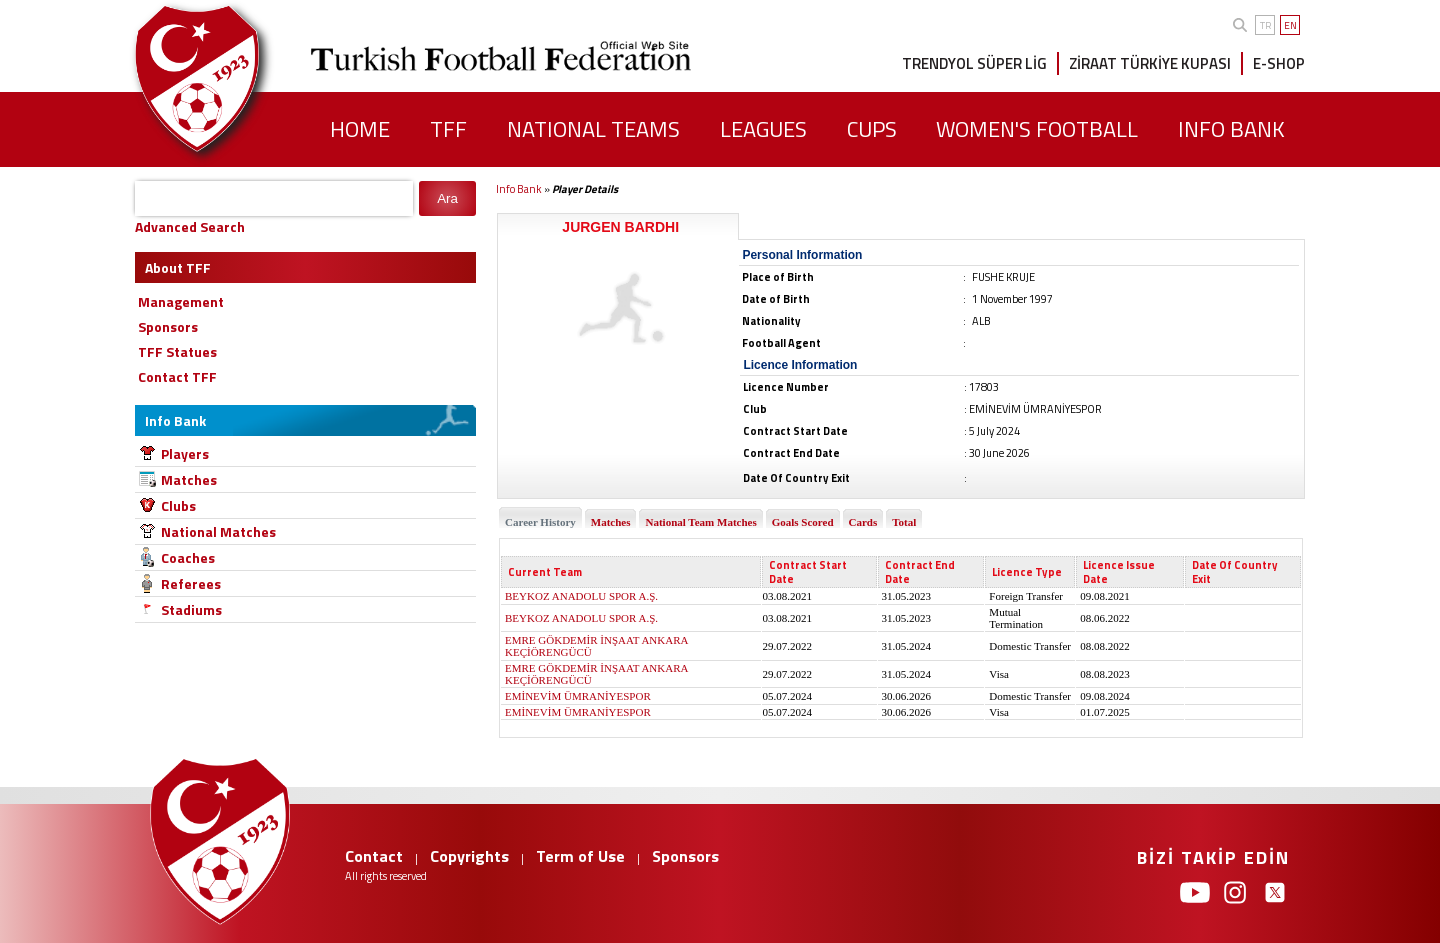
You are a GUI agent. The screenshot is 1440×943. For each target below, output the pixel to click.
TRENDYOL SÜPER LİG (974, 63)
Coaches (188, 557)
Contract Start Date (808, 572)
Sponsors (685, 856)
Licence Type (1027, 572)
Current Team (545, 572)
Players (185, 453)
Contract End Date (920, 572)
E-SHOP (1279, 63)
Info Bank (519, 189)
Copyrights (469, 856)
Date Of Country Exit (1235, 572)
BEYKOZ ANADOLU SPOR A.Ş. (581, 596)
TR (1265, 25)
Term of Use (580, 856)
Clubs (178, 505)
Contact (374, 856)
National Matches (218, 531)
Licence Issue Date (1119, 572)
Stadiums (191, 609)
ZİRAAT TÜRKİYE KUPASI (1150, 63)
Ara (447, 198)
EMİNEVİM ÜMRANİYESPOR (578, 696)
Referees (191, 583)
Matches (189, 479)
